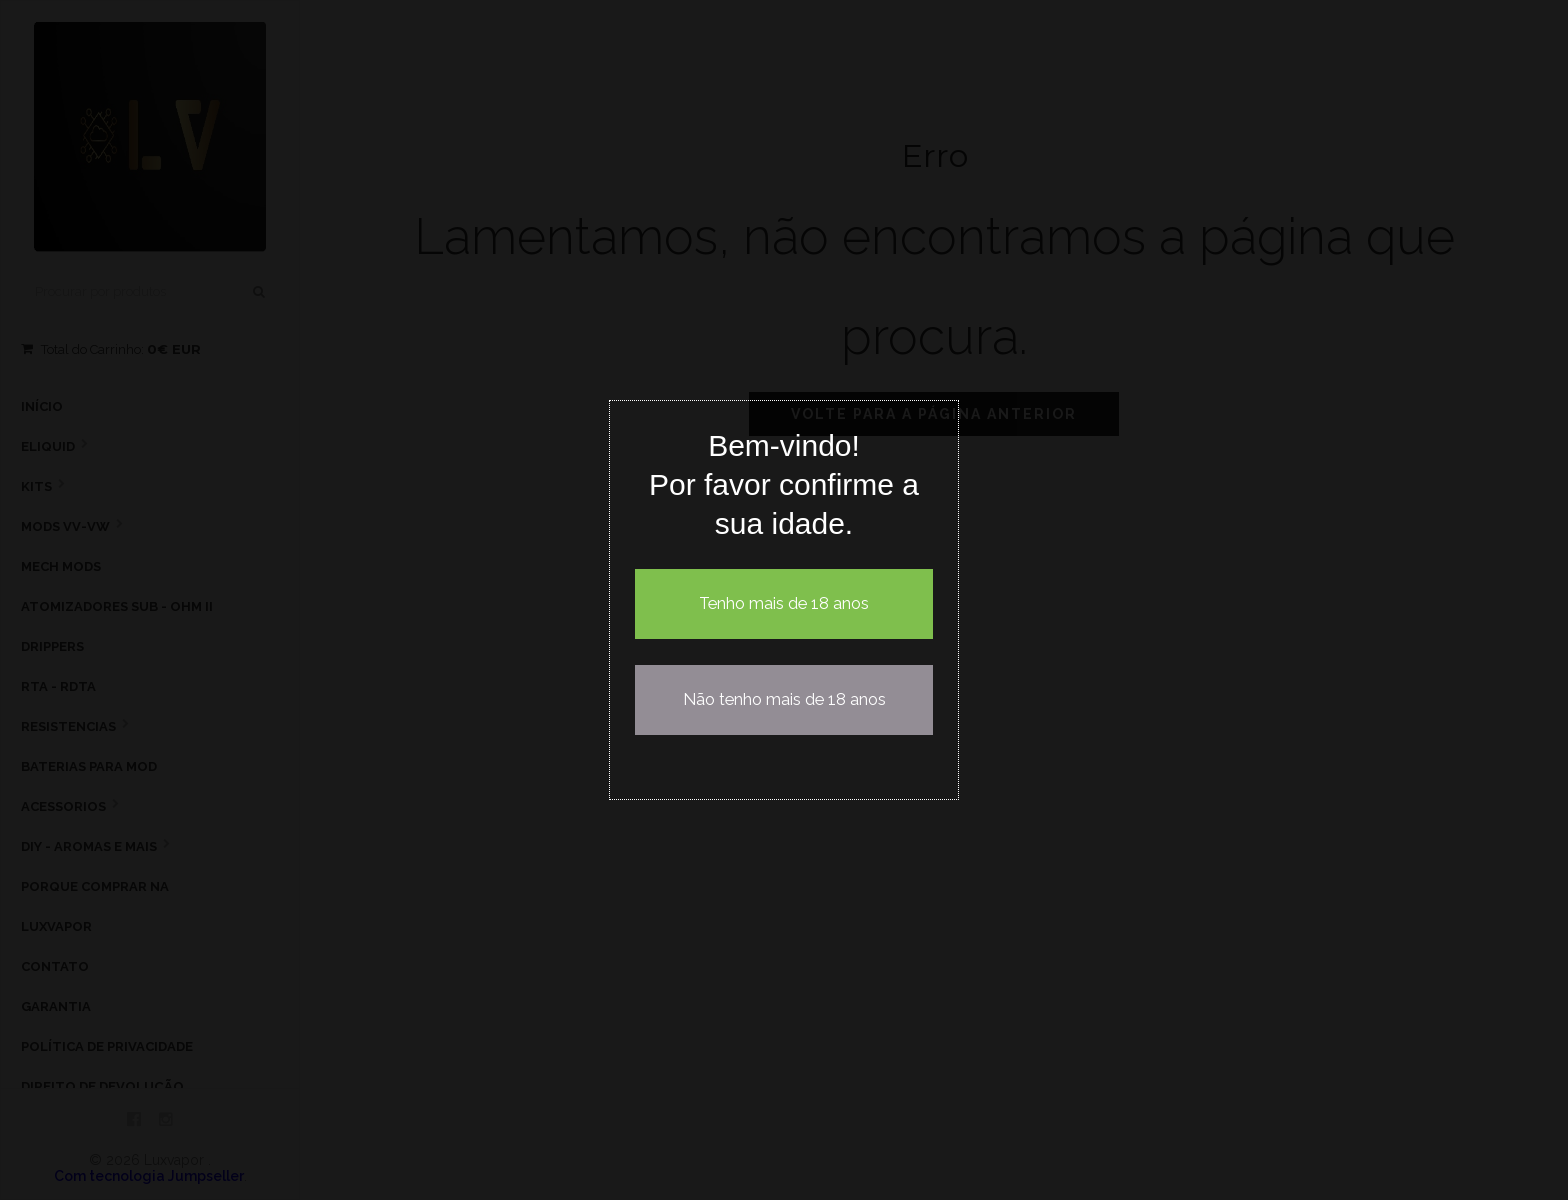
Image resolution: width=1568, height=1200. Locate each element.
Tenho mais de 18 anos (784, 603)
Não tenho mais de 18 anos (784, 699)
